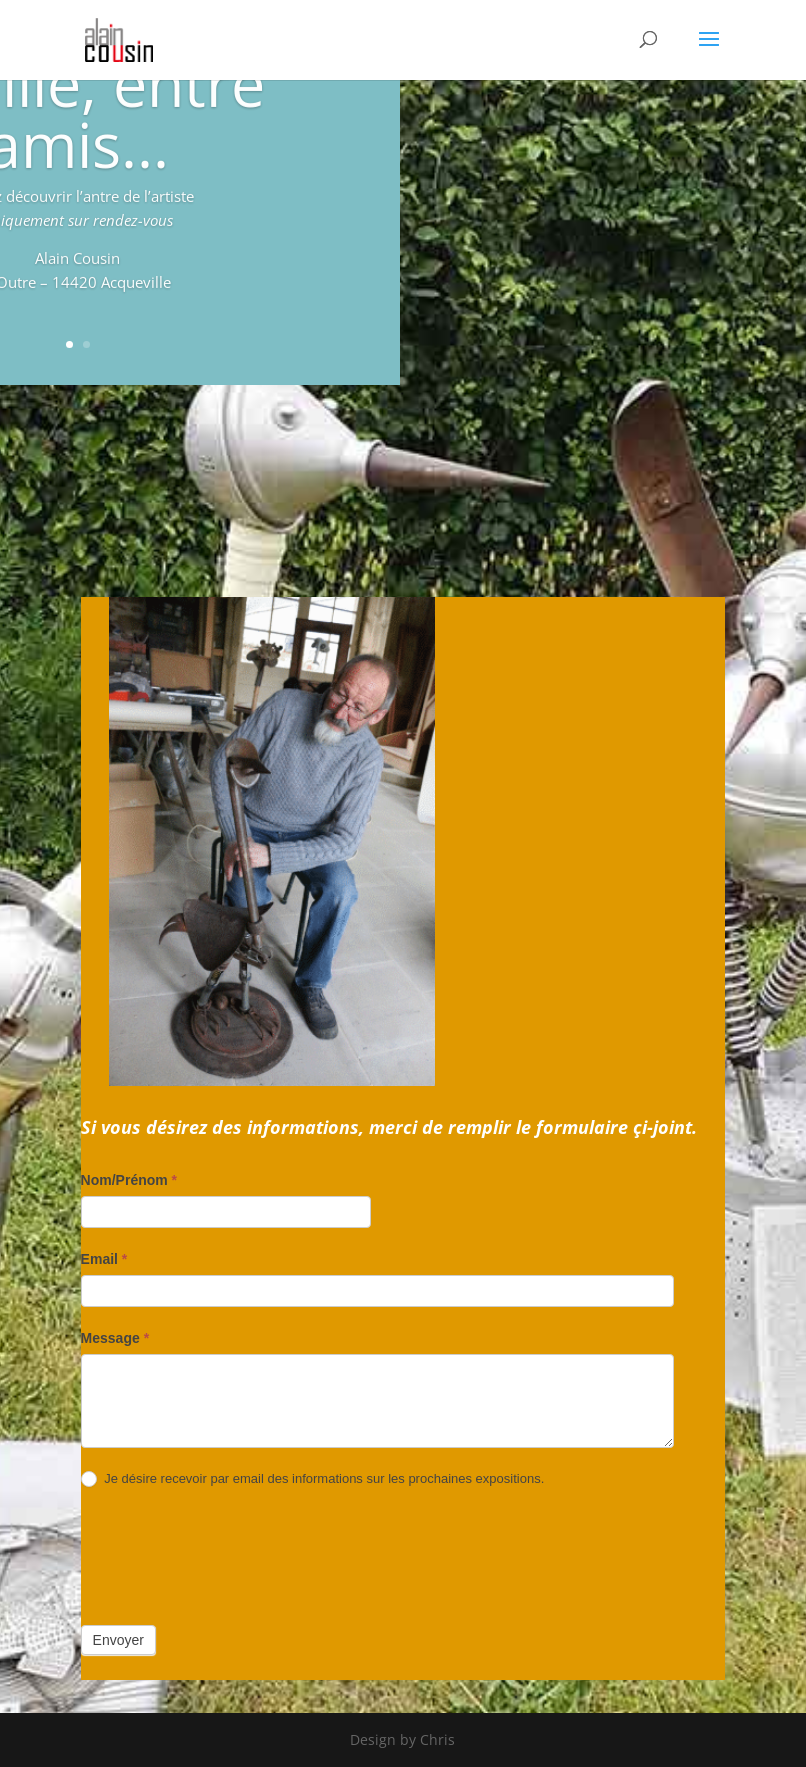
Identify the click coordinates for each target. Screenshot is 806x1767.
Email (104, 1259)
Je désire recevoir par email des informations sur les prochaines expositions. (313, 1479)
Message (115, 1338)
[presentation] (233, 1556)
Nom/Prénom (129, 1180)
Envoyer (118, 1640)
